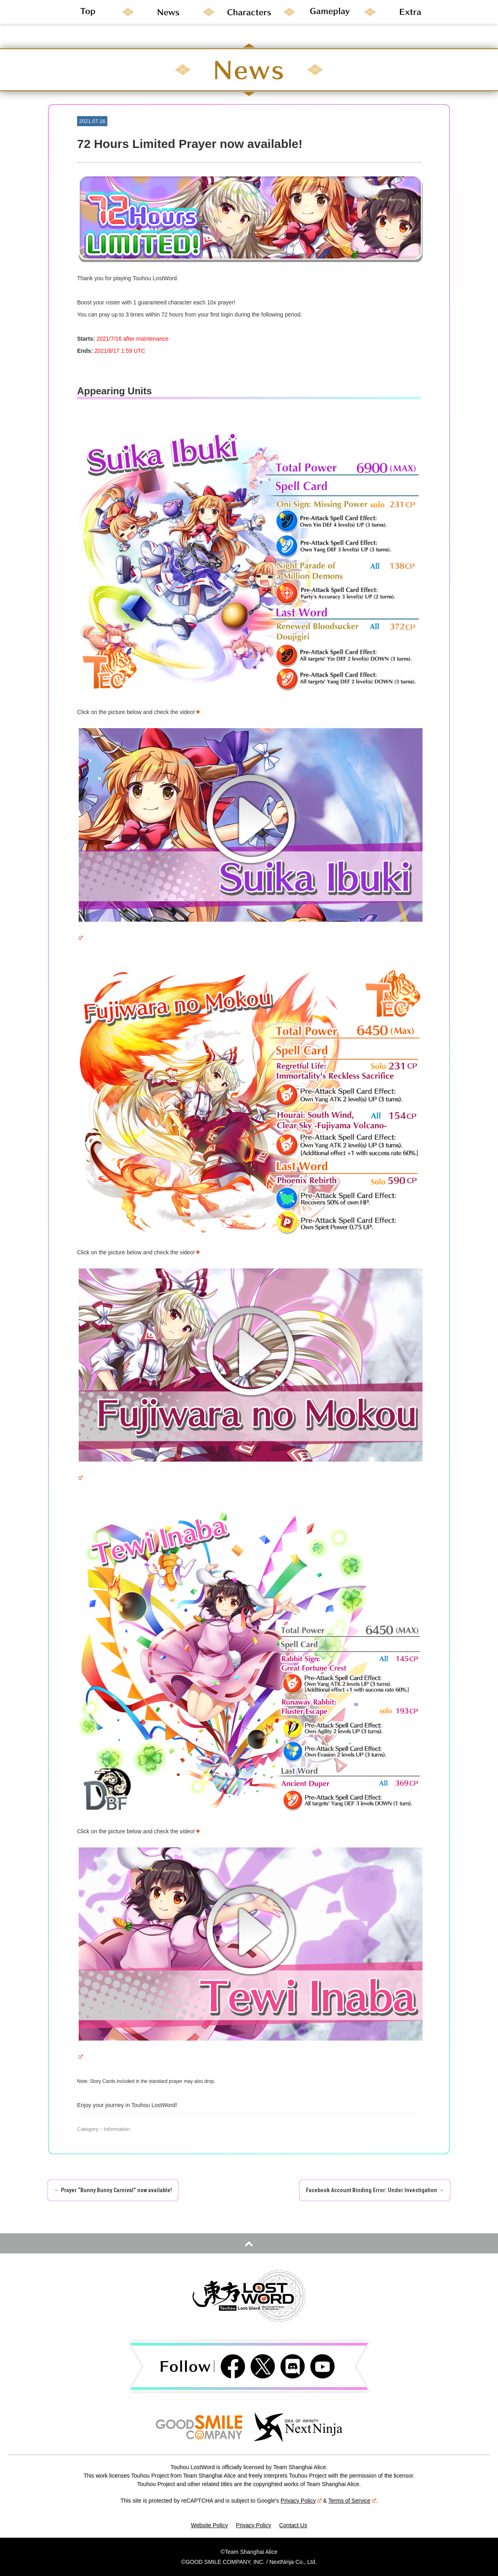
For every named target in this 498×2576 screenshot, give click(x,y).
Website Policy (209, 2525)
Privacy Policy (300, 2500)
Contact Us (293, 2525)
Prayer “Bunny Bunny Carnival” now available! (113, 2190)
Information (117, 2129)
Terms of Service (352, 2500)
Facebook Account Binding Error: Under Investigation (375, 2190)
